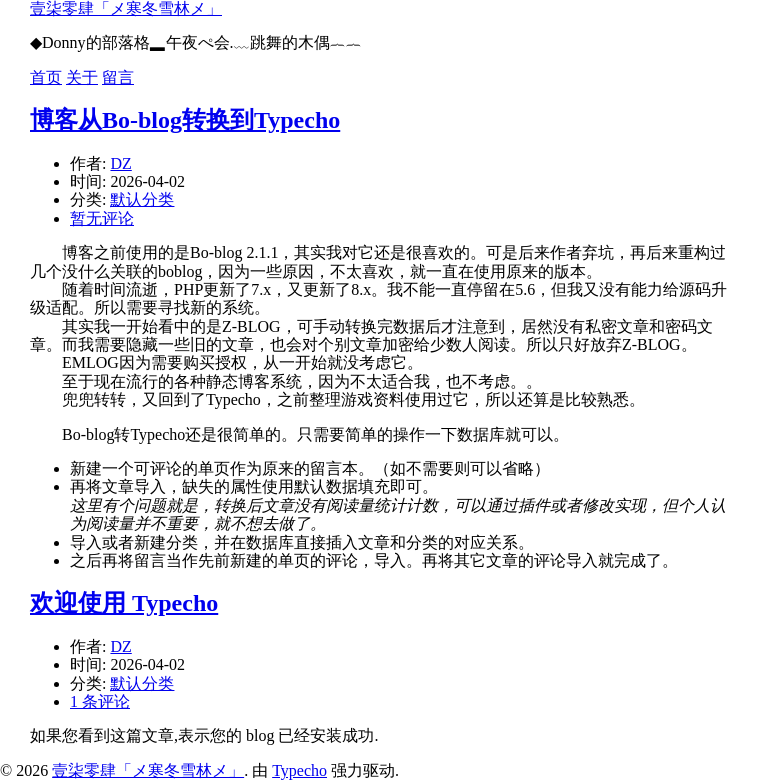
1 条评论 (100, 701)
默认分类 (142, 199)
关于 (82, 77)
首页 (46, 77)
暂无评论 (102, 218)
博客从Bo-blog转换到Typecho (185, 120)
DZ (120, 163)
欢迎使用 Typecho (124, 603)
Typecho (299, 770)
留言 (118, 77)
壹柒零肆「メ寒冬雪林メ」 (126, 8)
